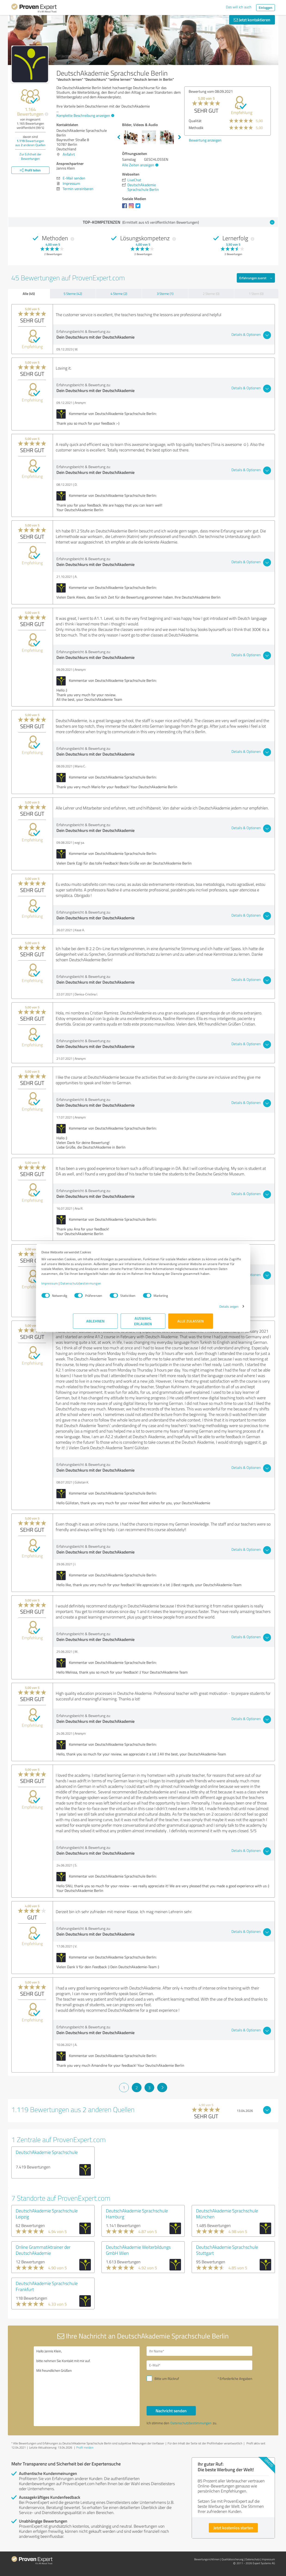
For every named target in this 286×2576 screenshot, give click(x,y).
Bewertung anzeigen (186, 140)
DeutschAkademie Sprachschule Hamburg (137, 2213)
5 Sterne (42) (73, 293)
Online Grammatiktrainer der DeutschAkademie (43, 2250)
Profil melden (84, 2447)
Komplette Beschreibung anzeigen (84, 115)
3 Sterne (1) (165, 293)
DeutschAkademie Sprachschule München (227, 2213)
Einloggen (265, 7)
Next (179, 137)
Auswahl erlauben (143, 1325)
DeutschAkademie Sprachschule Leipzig (47, 2213)
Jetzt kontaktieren (252, 20)
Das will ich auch (239, 6)
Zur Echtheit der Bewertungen (30, 156)
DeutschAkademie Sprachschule (47, 2152)
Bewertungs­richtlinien (206, 2559)
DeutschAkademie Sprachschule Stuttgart (227, 2250)
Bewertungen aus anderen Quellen (30, 143)
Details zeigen (197, 1311)
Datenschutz (252, 2559)
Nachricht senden (171, 2411)
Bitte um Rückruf (166, 2378)
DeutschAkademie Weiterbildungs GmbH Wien (138, 2250)
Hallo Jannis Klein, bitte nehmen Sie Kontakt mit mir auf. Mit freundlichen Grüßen (87, 2386)
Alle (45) (29, 293)
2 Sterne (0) (211, 293)
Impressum (81, 1288)
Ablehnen (95, 1325)
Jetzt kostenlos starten (233, 2528)
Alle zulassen (191, 1325)
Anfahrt (69, 154)
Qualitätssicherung (232, 2559)
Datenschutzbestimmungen (112, 1288)
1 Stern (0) (256, 293)
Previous (118, 137)
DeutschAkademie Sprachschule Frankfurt (47, 2286)
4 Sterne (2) (119, 293)
